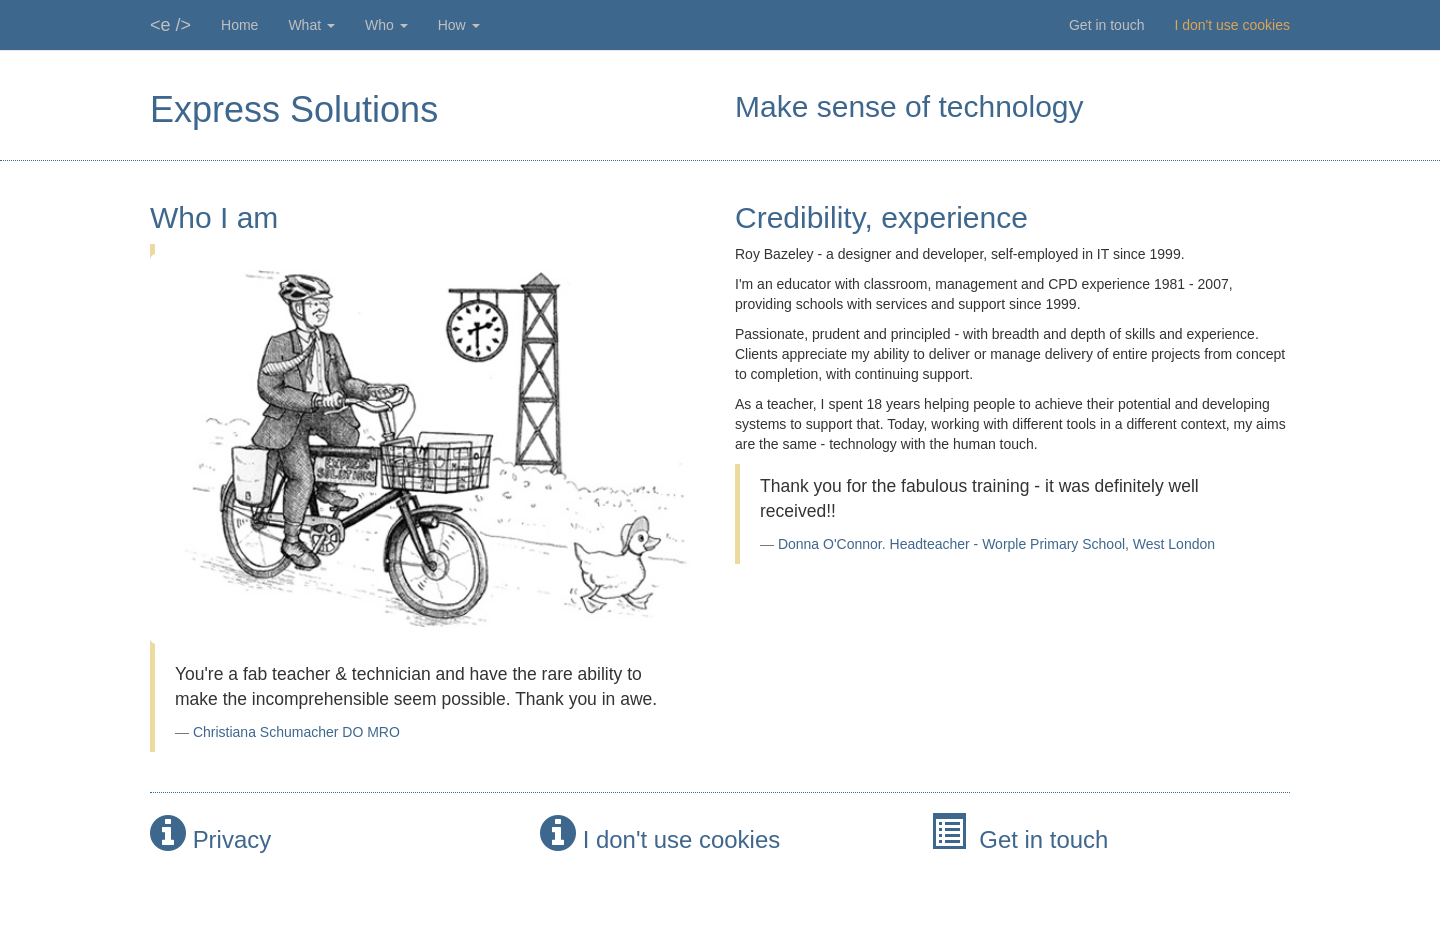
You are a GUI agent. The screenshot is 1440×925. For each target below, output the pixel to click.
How (459, 25)
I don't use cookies (1232, 25)
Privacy (232, 839)
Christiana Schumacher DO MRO (296, 732)
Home (239, 25)
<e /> (170, 25)
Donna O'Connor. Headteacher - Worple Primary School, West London (996, 544)
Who (386, 25)
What (311, 25)
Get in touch (1107, 25)
